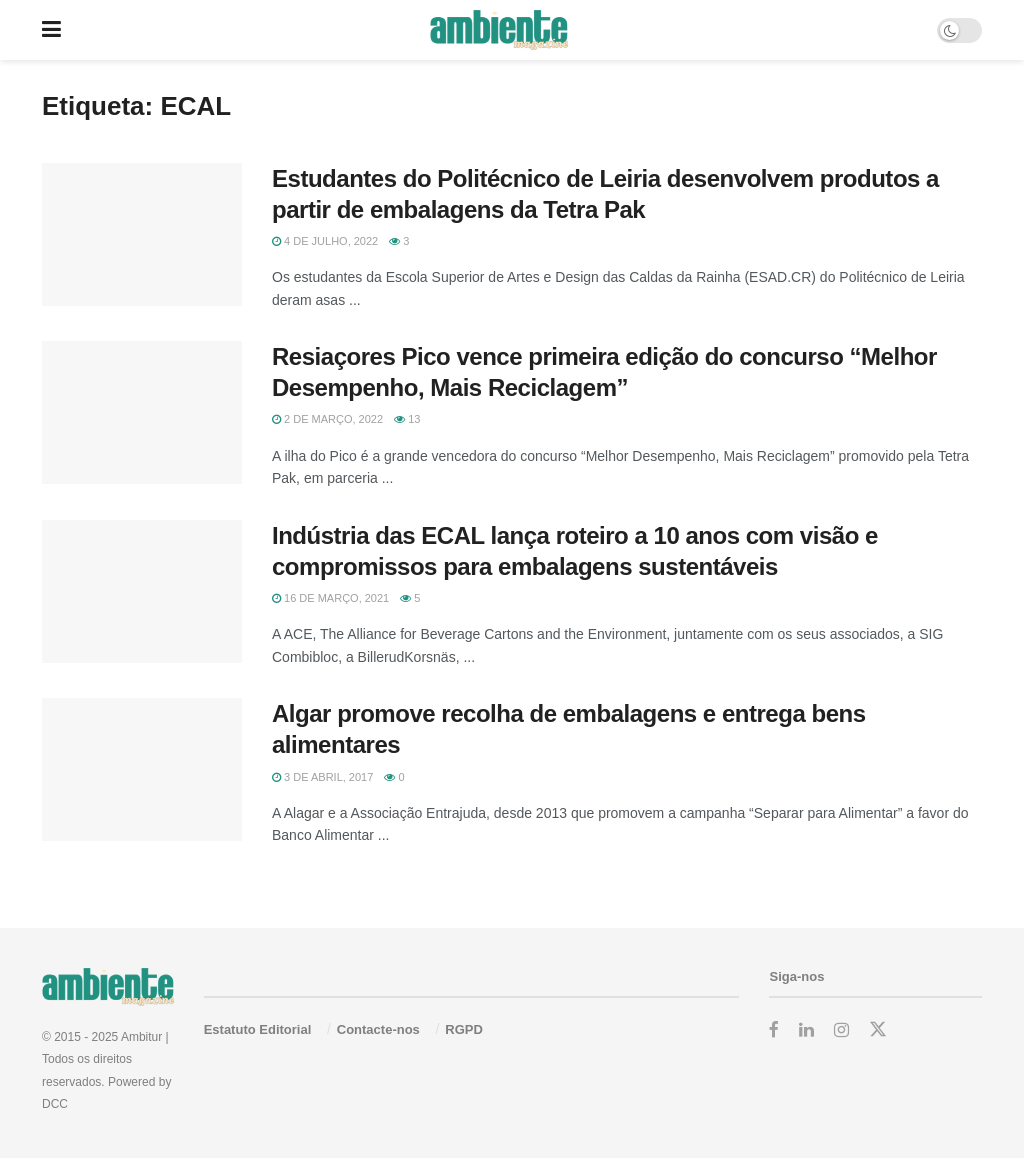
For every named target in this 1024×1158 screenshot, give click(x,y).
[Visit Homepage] (498, 30)
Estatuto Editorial (258, 1029)
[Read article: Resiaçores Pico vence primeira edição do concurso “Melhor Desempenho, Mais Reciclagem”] (142, 412)
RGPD (464, 1029)
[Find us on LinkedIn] (806, 1030)
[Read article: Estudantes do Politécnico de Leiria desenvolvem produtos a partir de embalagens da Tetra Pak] (142, 234)
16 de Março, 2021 (330, 598)
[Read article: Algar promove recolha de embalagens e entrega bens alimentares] (142, 769)
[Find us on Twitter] (878, 1030)
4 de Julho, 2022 (325, 241)
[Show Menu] (51, 30)
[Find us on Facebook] (774, 1030)
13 (407, 419)
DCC (55, 1104)
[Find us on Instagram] (841, 1030)
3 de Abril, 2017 (322, 777)
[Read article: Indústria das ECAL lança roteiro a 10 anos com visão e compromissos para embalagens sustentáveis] (142, 591)
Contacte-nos (378, 1029)
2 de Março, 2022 (327, 419)
